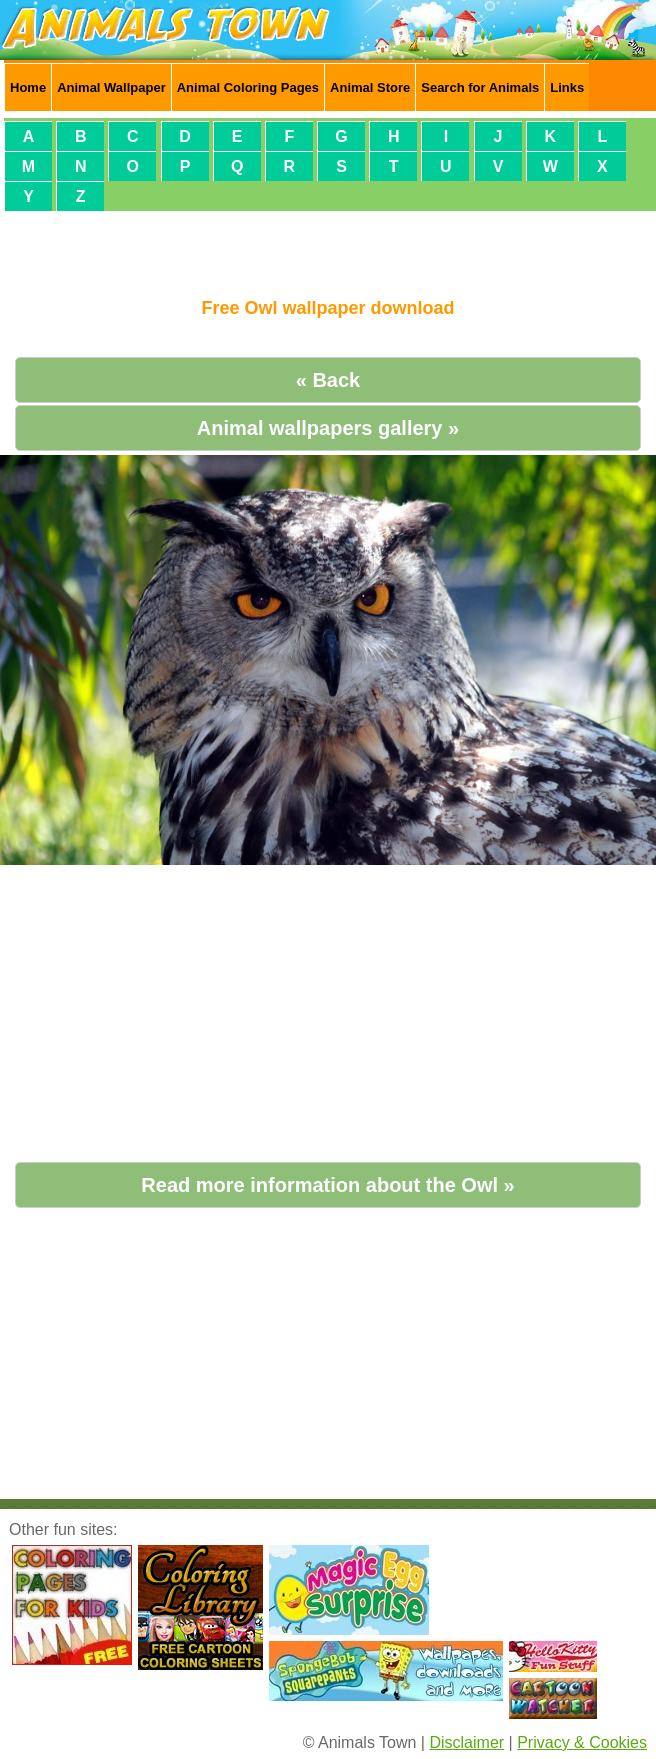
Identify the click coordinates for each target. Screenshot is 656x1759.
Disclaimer (466, 1742)
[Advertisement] (328, 246)
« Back (328, 380)
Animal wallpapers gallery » (328, 428)
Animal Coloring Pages (248, 87)
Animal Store (370, 87)
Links (567, 87)
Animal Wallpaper (111, 87)
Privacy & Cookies (582, 1742)
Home (28, 87)
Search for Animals (480, 87)
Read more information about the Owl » (327, 1185)
